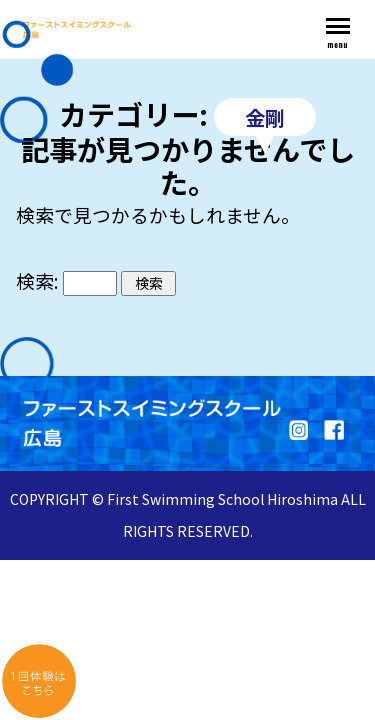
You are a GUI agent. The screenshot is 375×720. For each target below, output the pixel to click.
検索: (37, 280)
